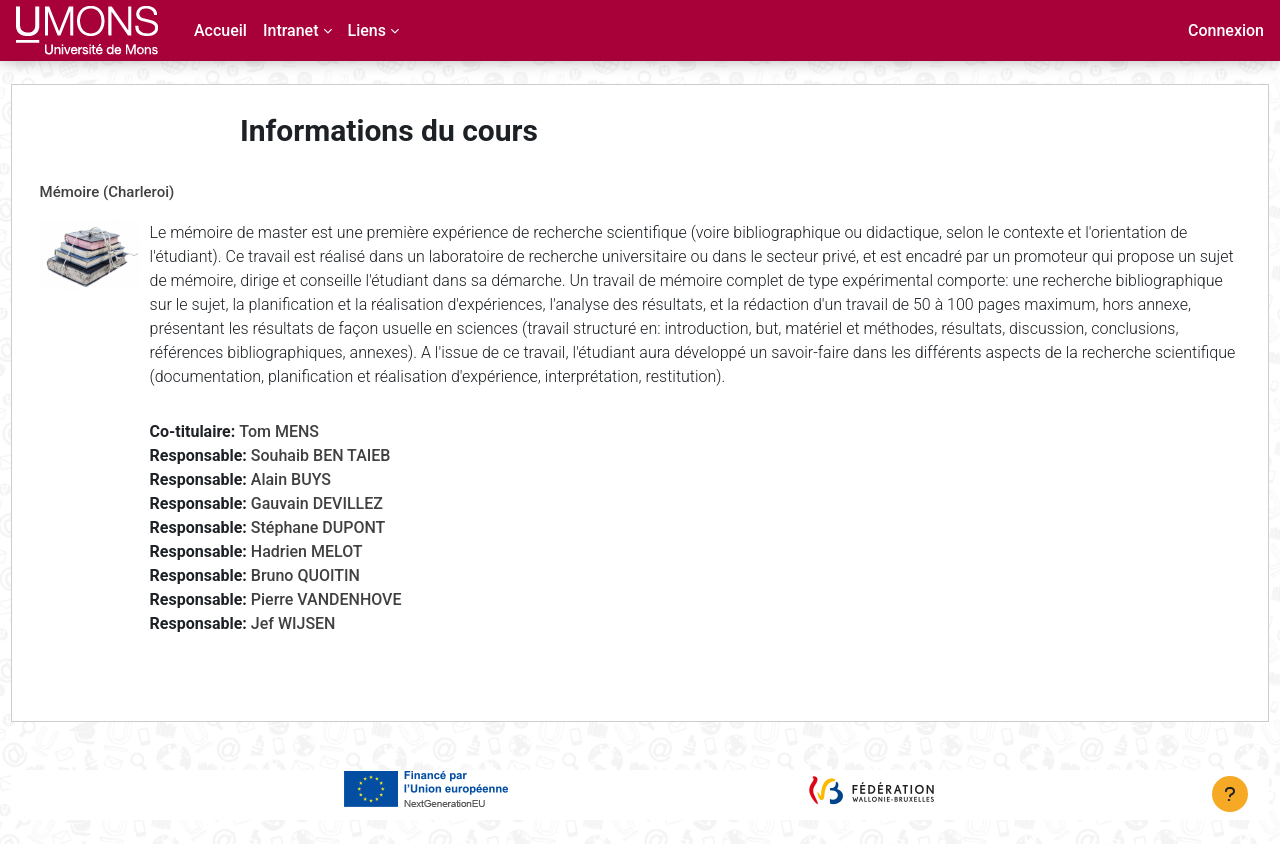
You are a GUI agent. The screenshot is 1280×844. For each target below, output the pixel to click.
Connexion (1226, 30)
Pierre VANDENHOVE (363, 623)
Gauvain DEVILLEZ (354, 527)
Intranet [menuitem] (291, 30)
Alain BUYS (328, 503)
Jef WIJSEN (330, 647)
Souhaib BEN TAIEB (358, 479)
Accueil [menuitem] (220, 30)
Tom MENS (317, 455)
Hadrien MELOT (344, 575)
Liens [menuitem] (367, 30)
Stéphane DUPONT (355, 551)
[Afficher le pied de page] (1230, 794)
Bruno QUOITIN (342, 599)
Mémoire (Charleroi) (144, 192)
